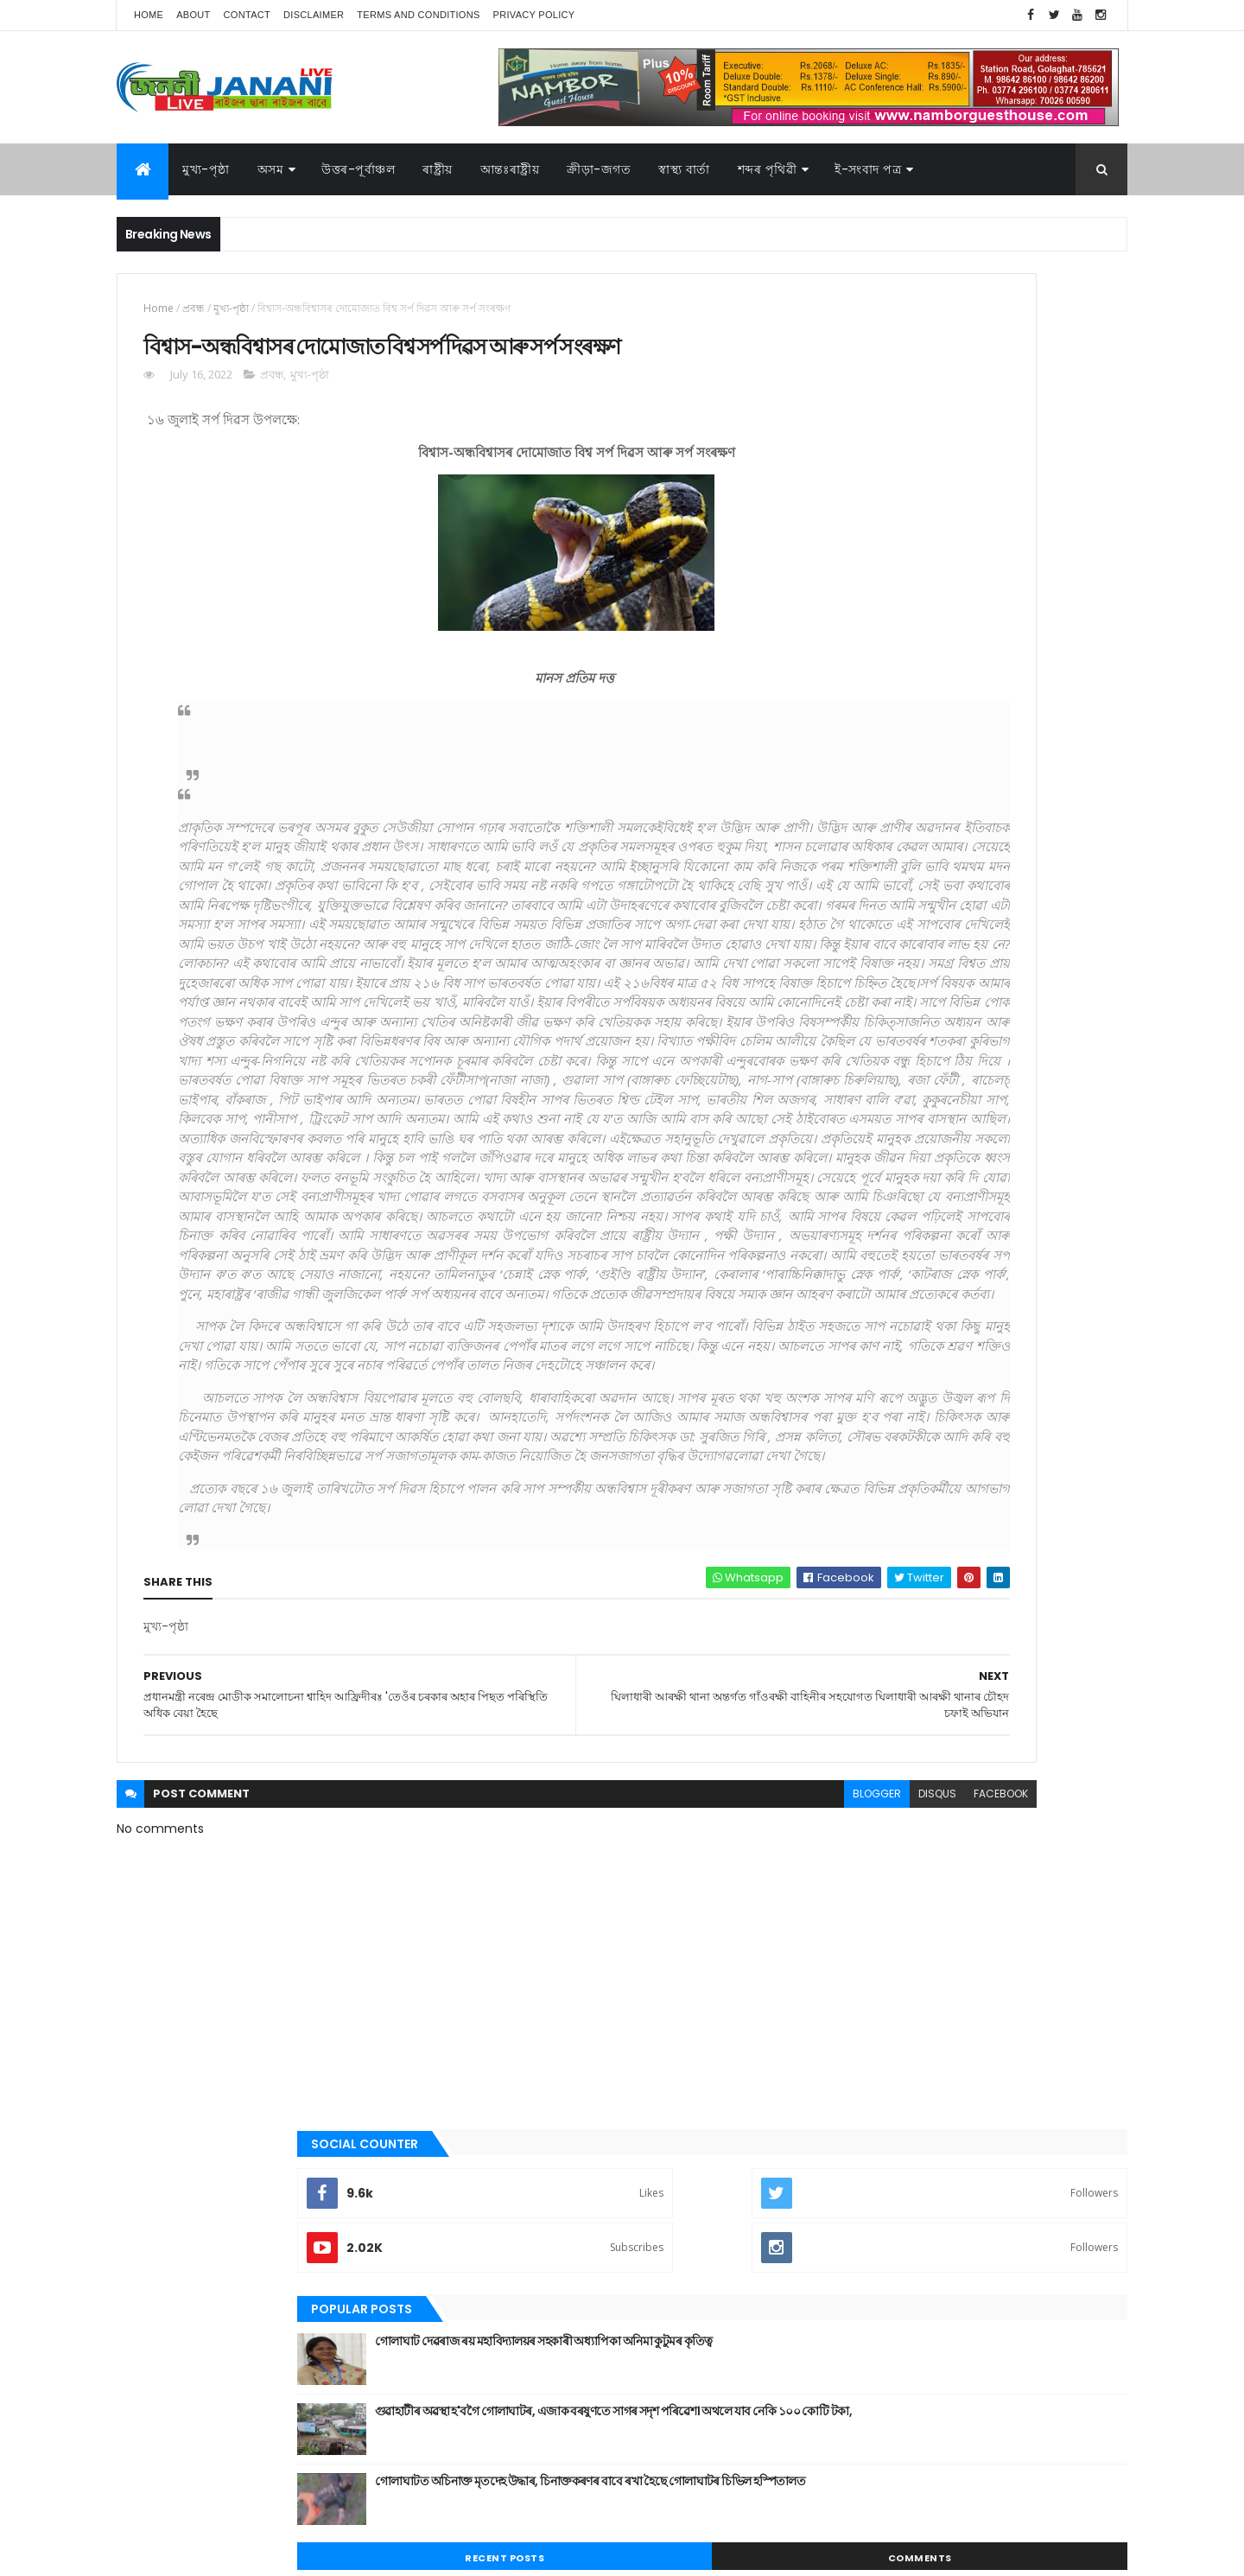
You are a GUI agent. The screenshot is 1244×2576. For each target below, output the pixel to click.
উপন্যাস (842, 1120)
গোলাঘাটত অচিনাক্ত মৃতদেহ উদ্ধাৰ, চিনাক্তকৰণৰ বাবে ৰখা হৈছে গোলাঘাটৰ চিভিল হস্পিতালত (1003, 633)
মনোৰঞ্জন (845, 1353)
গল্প (833, 1207)
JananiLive (208, 2537)
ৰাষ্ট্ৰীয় (837, 1441)
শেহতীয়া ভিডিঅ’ (859, 1499)
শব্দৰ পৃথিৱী (767, 169)
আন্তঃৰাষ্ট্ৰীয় (849, 1061)
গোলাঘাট (844, 1236)
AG (153, 2554)
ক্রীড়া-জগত (599, 169)
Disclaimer (313, 15)
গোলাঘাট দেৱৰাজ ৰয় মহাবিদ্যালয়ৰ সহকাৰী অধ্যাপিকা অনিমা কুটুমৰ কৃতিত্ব (990, 493)
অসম (270, 169)
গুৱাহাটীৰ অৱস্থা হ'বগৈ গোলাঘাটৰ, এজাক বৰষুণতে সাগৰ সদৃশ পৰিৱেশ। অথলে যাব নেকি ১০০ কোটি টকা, (1009, 571)
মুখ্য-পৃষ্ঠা (206, 169)
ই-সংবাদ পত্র (868, 169)
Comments (1049, 702)
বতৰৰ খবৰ (847, 1325)
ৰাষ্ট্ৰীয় (437, 169)
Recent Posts (892, 702)
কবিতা (839, 1149)
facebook (744, 2149)
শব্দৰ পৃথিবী (848, 1471)
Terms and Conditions (418, 15)
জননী (838, 1266)
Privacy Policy (534, 15)
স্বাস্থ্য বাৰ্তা (684, 169)
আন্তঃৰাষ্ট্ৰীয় (510, 169)
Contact (247, 15)
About (193, 15)
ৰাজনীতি (844, 1412)
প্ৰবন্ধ (193, 308)
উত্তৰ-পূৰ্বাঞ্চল (358, 169)
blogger (620, 2149)
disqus (681, 2149)
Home (148, 15)
